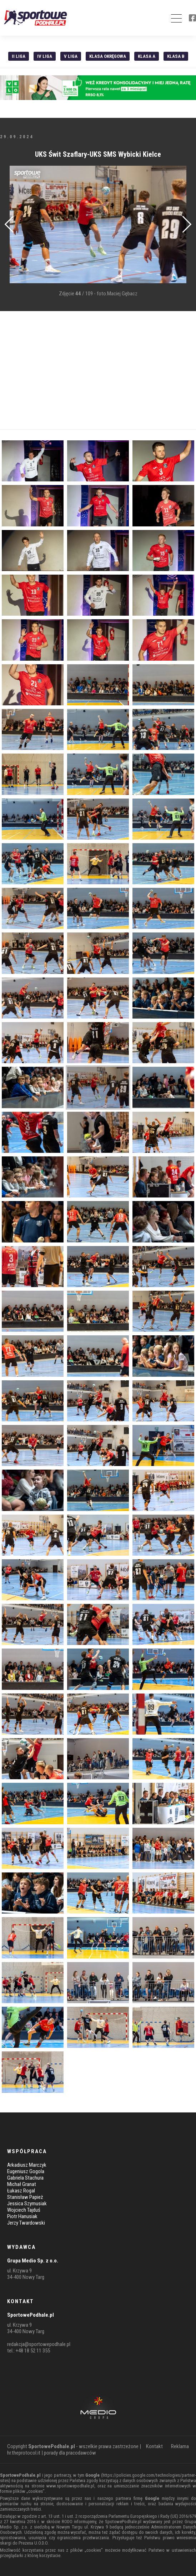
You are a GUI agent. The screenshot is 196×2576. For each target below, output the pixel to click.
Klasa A (146, 56)
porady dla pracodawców (70, 2453)
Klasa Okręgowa (107, 56)
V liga (70, 56)
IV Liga (44, 56)
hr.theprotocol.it (23, 2453)
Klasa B (176, 56)
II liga (18, 56)
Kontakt (154, 2446)
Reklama (180, 2446)
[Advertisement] (98, 370)
